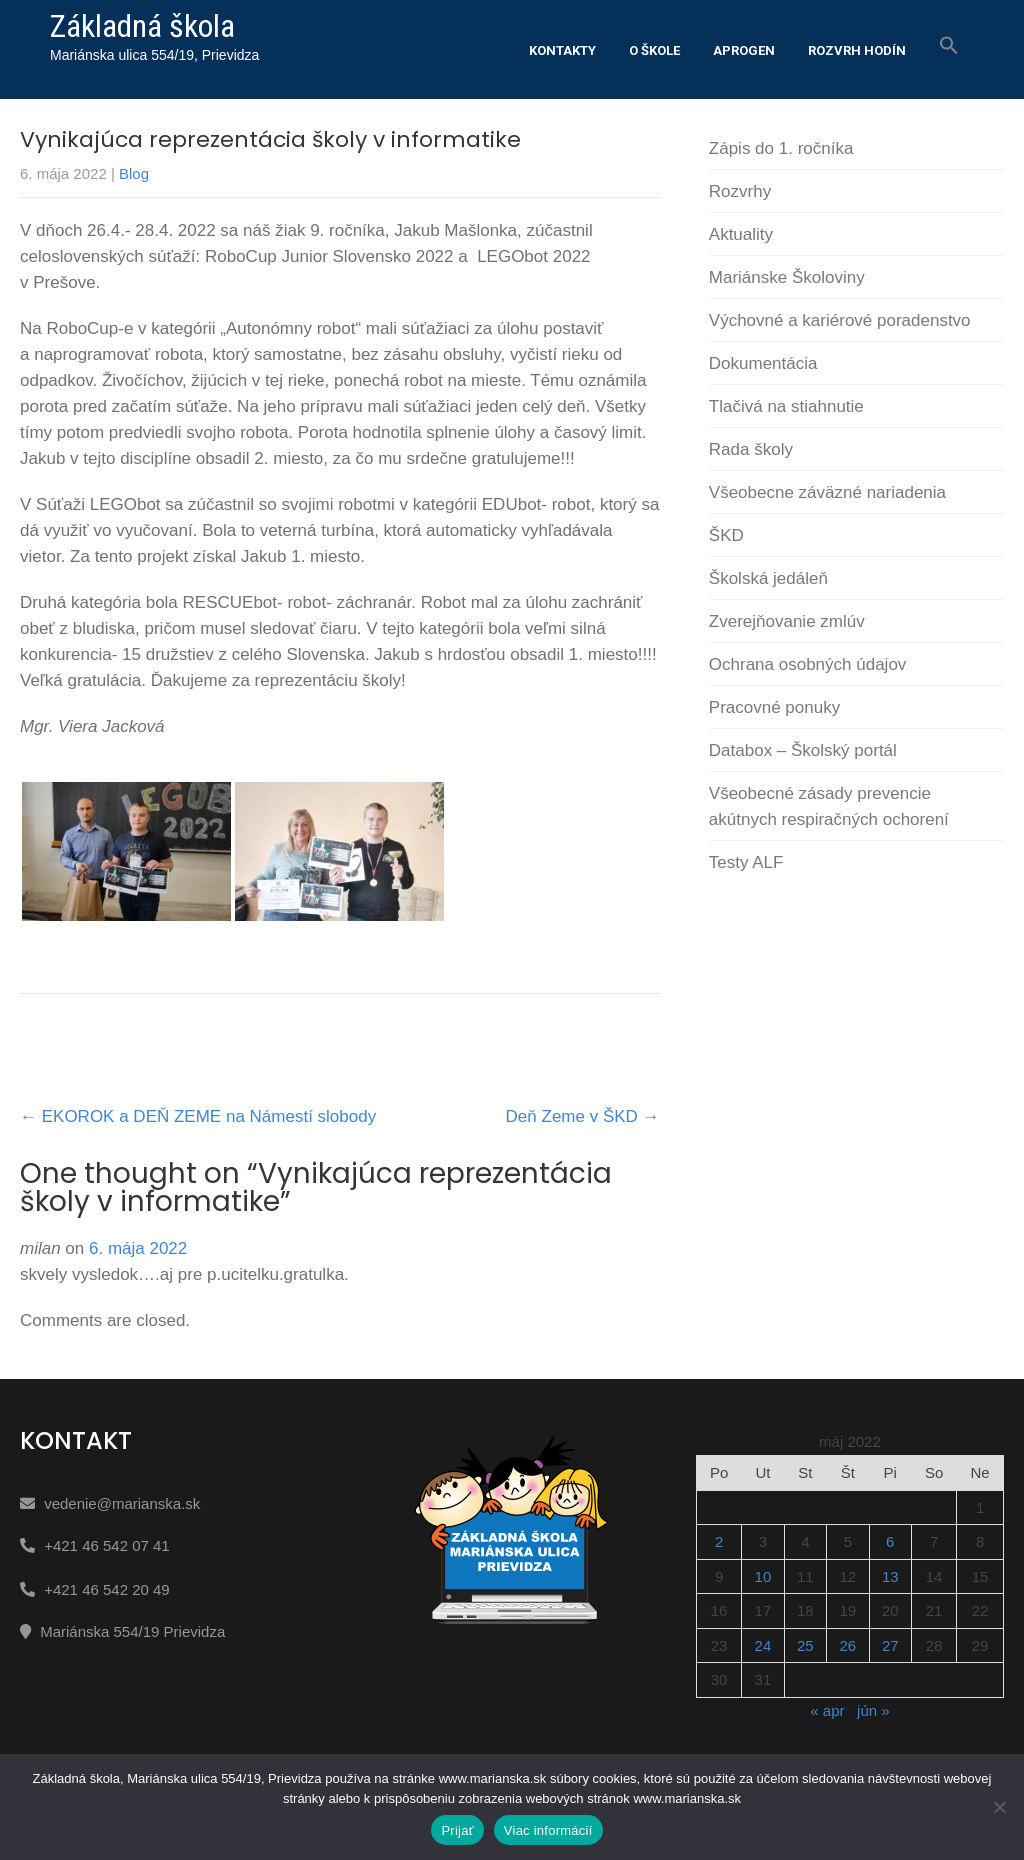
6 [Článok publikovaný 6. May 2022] (890, 1541)
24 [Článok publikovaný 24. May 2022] (763, 1645)
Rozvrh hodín (857, 50)
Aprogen (744, 50)
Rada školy (751, 449)
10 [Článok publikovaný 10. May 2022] (763, 1576)
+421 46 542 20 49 (107, 1589)
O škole (654, 50)
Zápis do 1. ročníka (781, 148)
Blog (134, 173)
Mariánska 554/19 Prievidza (132, 1631)
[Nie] (999, 1807)
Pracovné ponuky (774, 707)
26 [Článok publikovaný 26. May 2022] (847, 1645)
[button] (949, 46)
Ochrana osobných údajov (808, 664)
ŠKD (726, 535)
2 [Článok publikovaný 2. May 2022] (719, 1541)
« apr (827, 1710)
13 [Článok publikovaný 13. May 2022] (890, 1576)
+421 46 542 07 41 (107, 1545)
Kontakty (562, 50)
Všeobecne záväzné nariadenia (827, 492)
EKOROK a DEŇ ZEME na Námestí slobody (198, 1116)
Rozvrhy (740, 191)
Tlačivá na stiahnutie (786, 406)
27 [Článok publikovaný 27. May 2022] (890, 1645)
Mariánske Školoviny (787, 277)
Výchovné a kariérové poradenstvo (840, 320)
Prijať (457, 1830)
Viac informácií (548, 1830)
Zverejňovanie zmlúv (787, 621)
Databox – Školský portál (803, 750)
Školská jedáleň (768, 578)
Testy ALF (746, 862)
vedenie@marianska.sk (122, 1503)
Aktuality (741, 234)
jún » (873, 1710)
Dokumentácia (763, 363)
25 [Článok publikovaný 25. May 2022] (805, 1645)
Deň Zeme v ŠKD (583, 1116)
